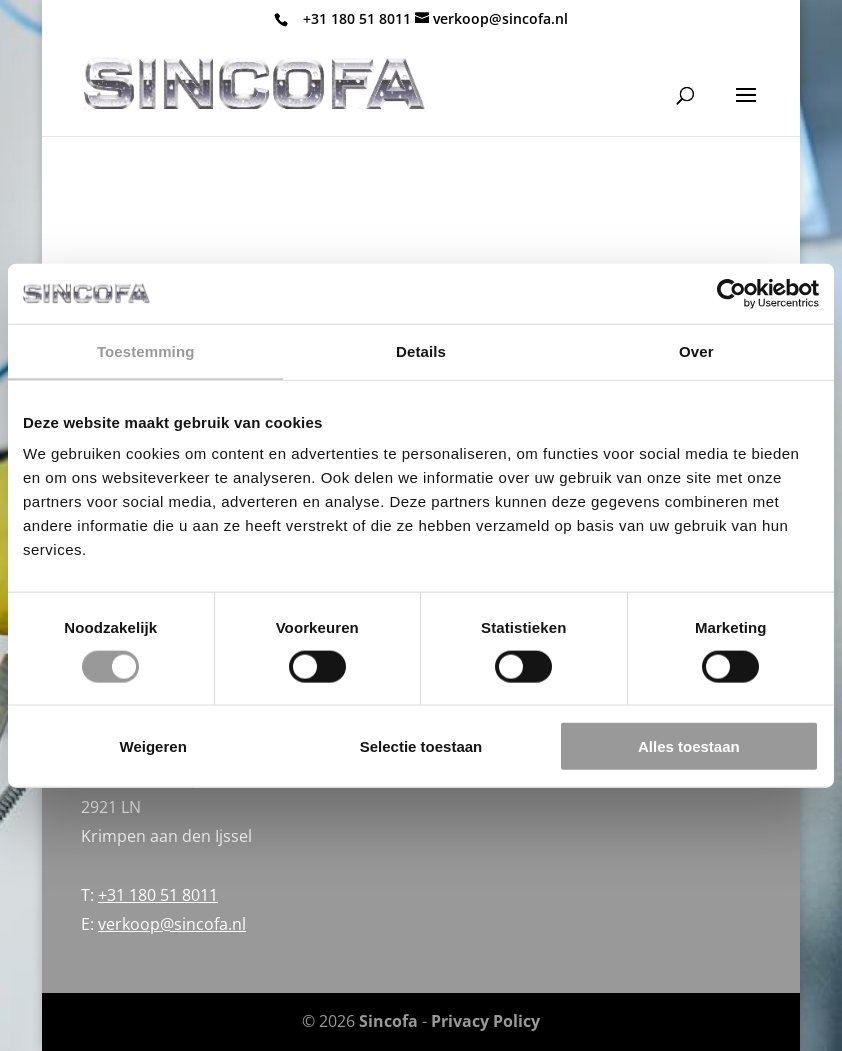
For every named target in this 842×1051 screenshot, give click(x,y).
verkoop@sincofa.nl (172, 924)
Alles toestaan (689, 746)
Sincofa (388, 1021)
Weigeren (153, 746)
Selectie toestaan (421, 746)
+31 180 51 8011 (357, 18)
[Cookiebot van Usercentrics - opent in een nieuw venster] (731, 293)
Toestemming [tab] (146, 350)
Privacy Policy (485, 1021)
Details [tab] (421, 350)
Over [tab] (696, 350)
